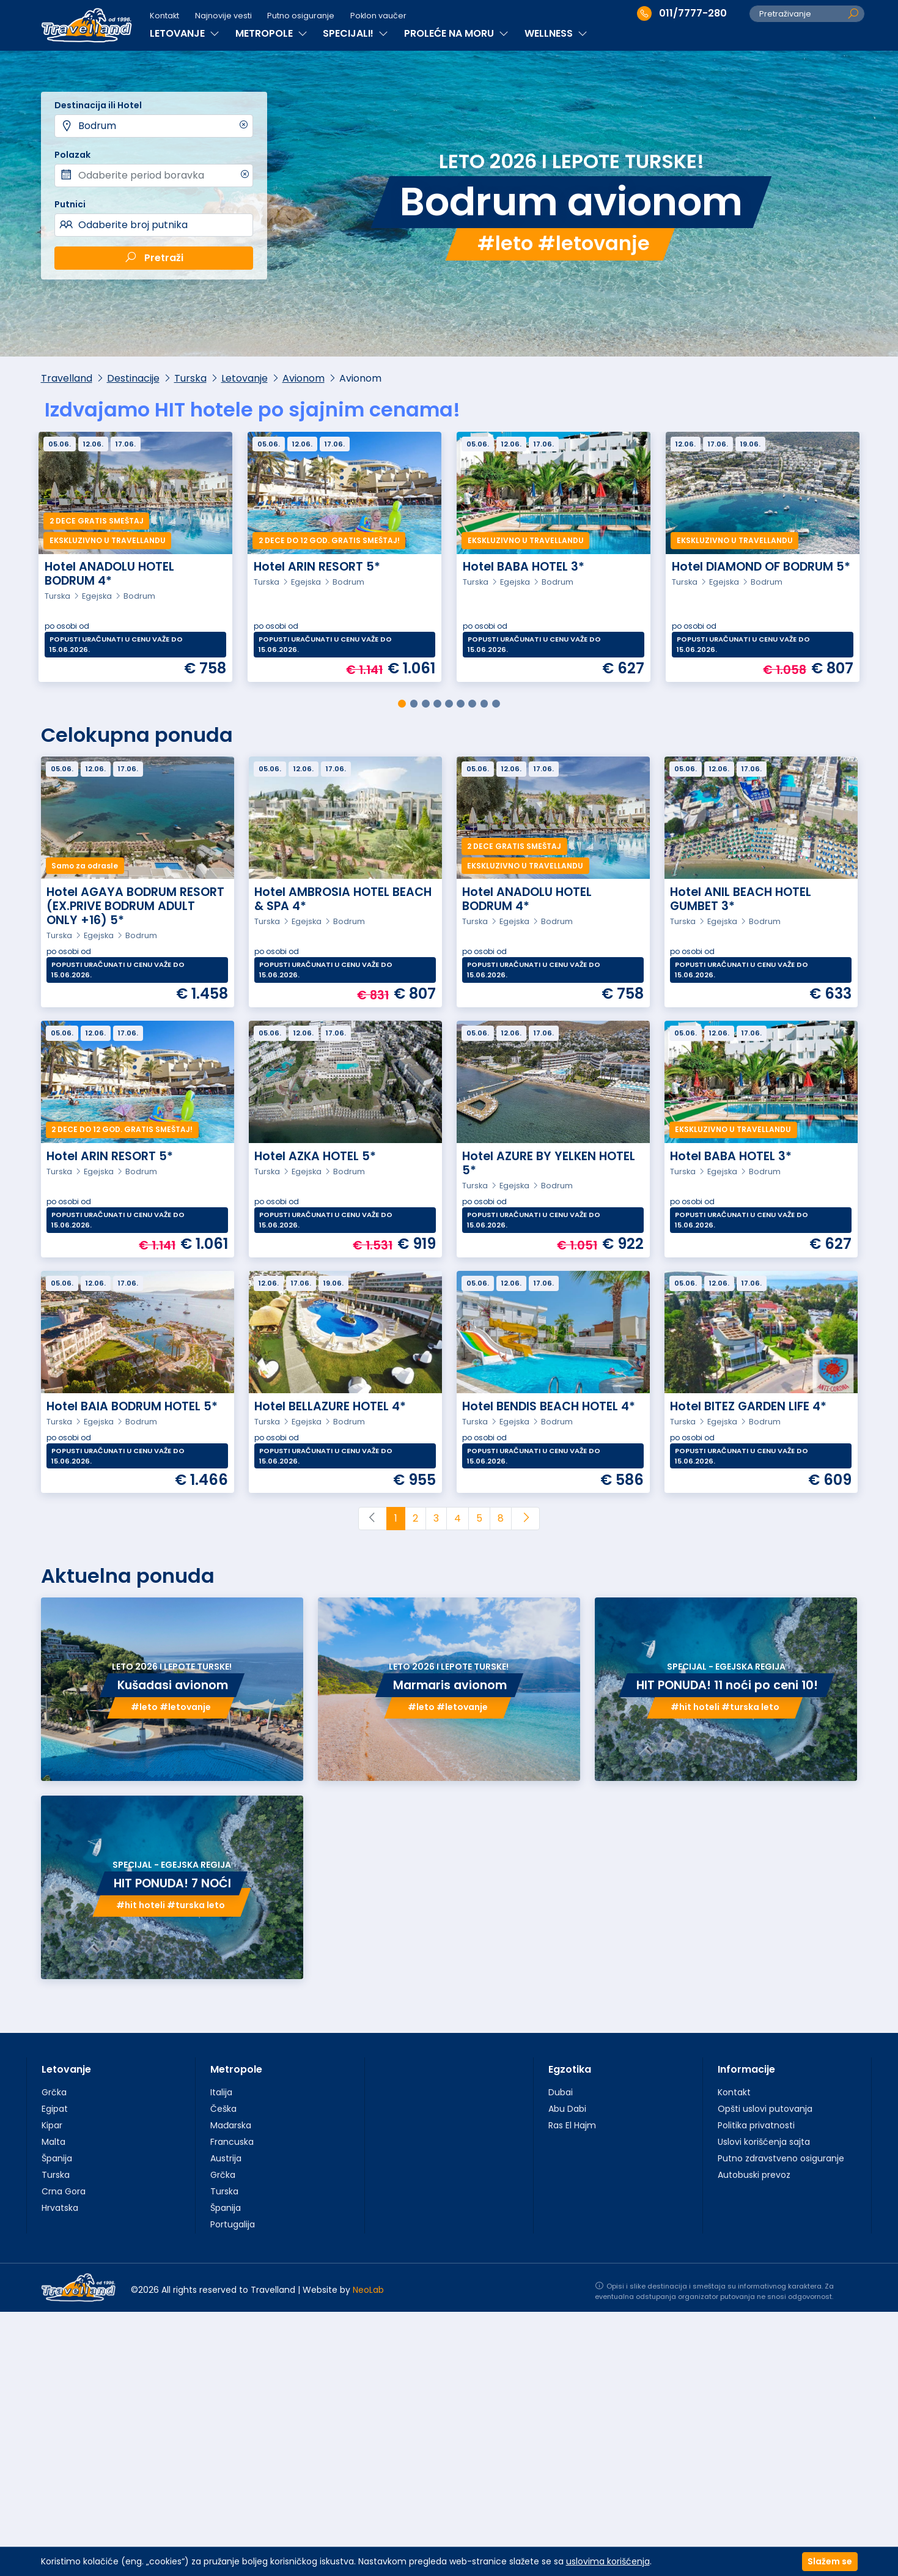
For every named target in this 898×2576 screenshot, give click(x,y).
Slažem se (830, 2561)
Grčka (54, 2092)
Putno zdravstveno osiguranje (781, 2158)
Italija (221, 2092)
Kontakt (164, 15)
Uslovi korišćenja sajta (764, 2142)
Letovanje (244, 378)
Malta (53, 2142)
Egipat (55, 2109)
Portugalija (232, 2224)
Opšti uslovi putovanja (765, 2109)
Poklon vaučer (378, 15)
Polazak (72, 155)
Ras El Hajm (572, 2125)
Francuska (232, 2142)
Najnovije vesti (223, 15)
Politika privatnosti (756, 2125)
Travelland (66, 378)
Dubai (560, 2092)
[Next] (525, 1518)
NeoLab (368, 2290)
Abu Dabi (567, 2109)
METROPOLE (271, 33)
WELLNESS (555, 33)
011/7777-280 (682, 13)
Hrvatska (60, 2208)
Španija (57, 2158)
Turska (190, 378)
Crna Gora (64, 2191)
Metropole (236, 2069)
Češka (223, 2109)
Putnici (70, 204)
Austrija (225, 2158)
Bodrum (97, 126)
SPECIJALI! (355, 33)
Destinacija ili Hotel (98, 105)
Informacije (746, 2069)
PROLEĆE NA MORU (456, 33)
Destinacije (133, 378)
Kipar (52, 2125)
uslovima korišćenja (608, 2561)
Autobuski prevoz (754, 2175)
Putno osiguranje (300, 15)
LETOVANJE (184, 33)
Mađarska (230, 2125)
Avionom (303, 378)
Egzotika (569, 2069)
